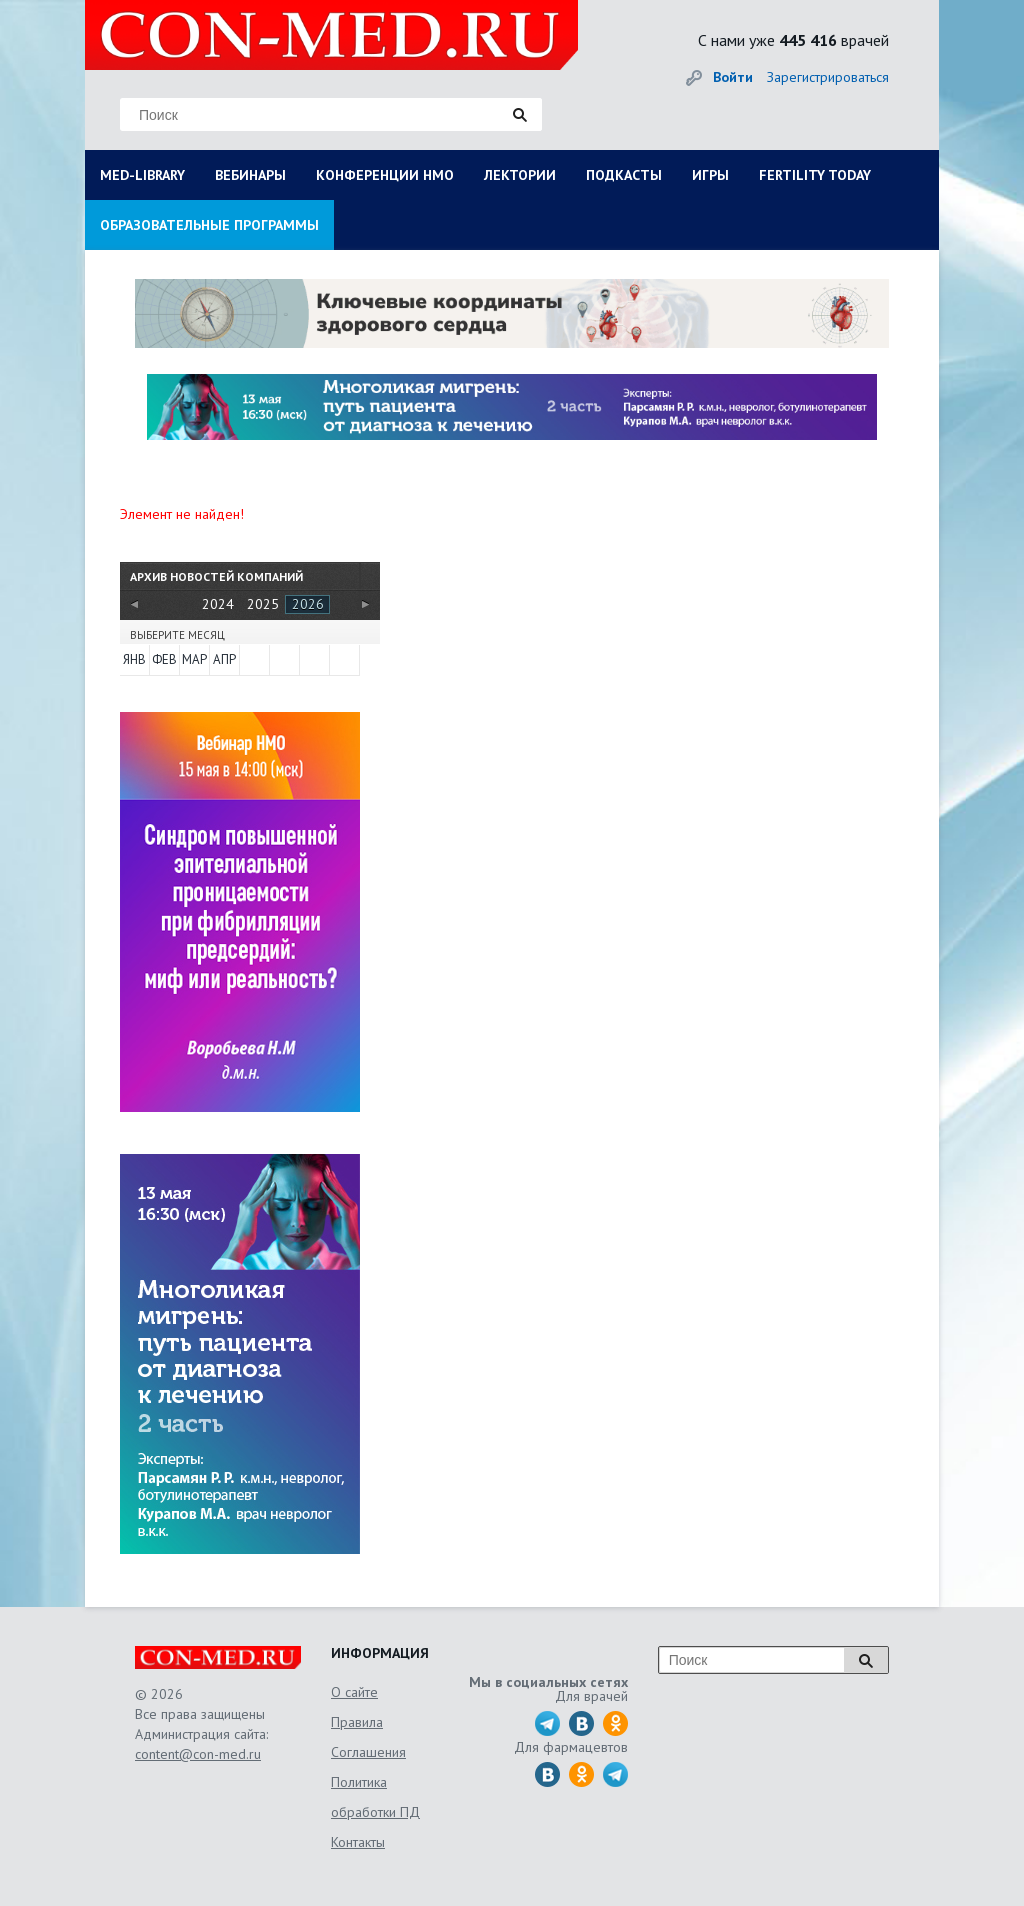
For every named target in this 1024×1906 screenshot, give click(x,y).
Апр (224, 659)
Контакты (358, 1842)
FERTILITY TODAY (815, 175)
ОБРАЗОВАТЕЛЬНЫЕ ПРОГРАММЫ (209, 225)
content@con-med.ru (198, 1754)
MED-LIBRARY (142, 175)
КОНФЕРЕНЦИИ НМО (385, 175)
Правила (357, 1722)
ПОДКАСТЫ (624, 175)
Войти (733, 77)
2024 (218, 604)
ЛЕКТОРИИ (520, 175)
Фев (164, 659)
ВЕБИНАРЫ (250, 175)
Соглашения (368, 1752)
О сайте (354, 1692)
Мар (194, 659)
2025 (263, 604)
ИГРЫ (710, 175)
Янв (134, 659)
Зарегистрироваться (828, 77)
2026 (308, 604)
